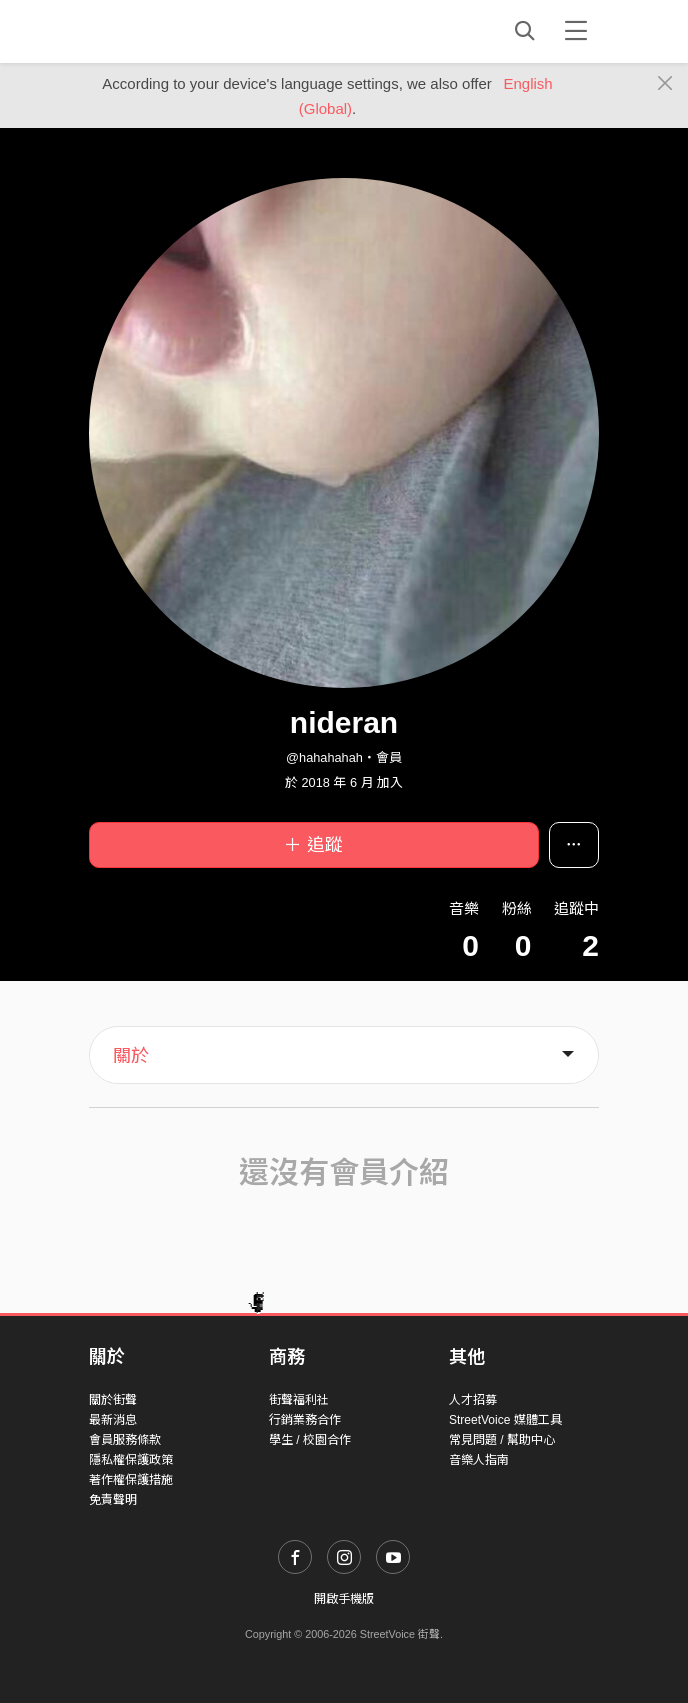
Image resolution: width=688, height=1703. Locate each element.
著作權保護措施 (131, 1480)
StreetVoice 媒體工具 (505, 1420)
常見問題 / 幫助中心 (502, 1440)
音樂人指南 (479, 1460)
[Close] (665, 84)
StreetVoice (171, 31)
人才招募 (473, 1400)
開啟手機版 (344, 1599)
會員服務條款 (125, 1440)
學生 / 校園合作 (310, 1440)
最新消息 (113, 1420)
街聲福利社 (299, 1400)
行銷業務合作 (305, 1420)
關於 (131, 1056)
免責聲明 (113, 1500)
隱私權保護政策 (131, 1460)
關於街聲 (113, 1400)
